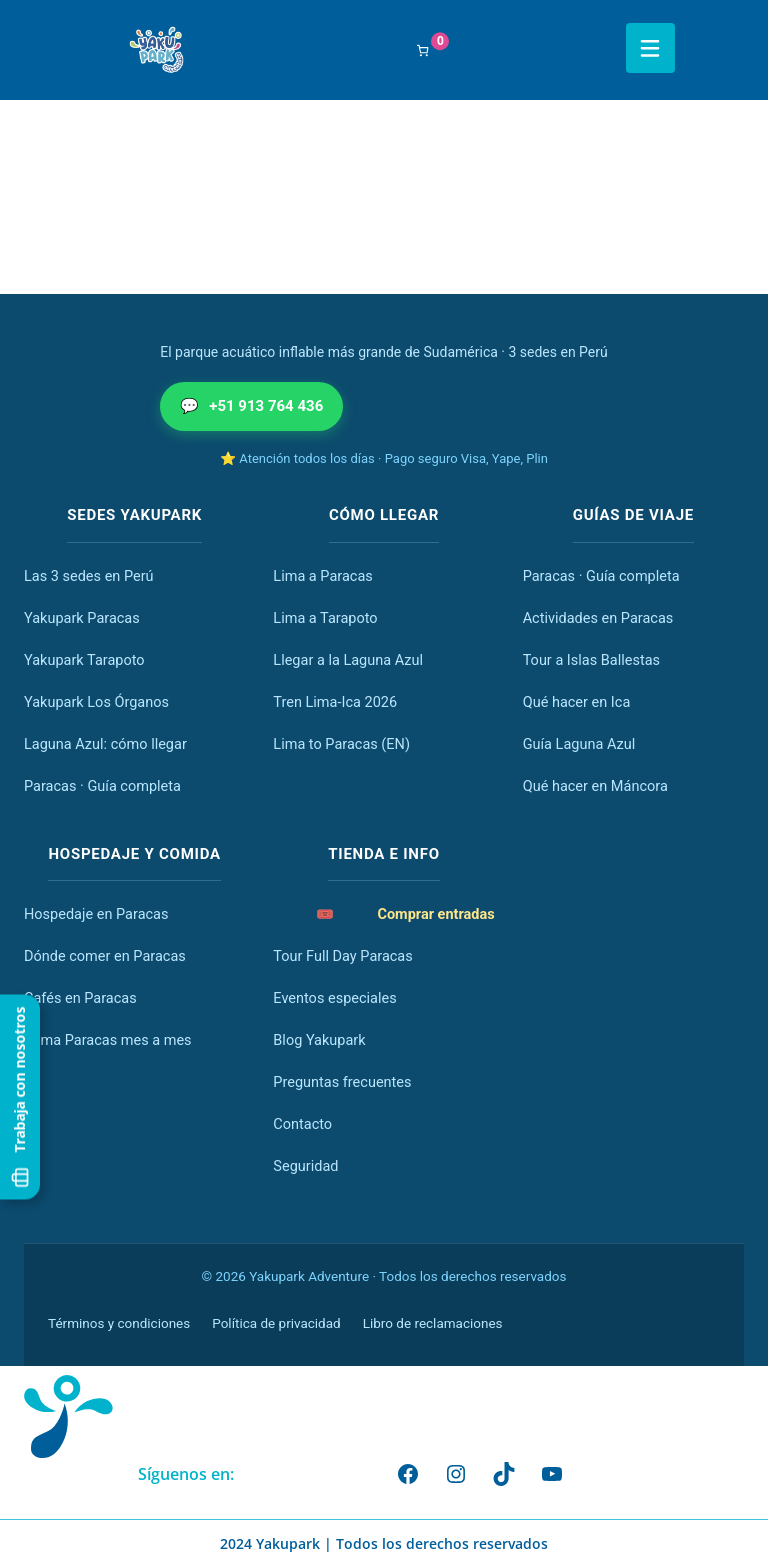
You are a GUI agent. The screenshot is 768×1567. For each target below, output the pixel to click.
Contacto (302, 1124)
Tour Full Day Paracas (342, 956)
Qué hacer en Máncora (595, 786)
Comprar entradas (405, 914)
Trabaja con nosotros (20, 1097)
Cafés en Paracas (80, 998)
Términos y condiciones (119, 1323)
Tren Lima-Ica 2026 (335, 702)
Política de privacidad (276, 1323)
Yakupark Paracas (82, 618)
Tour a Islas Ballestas (591, 660)
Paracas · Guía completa (102, 786)
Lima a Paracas (322, 576)
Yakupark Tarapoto (84, 660)
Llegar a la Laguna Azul (348, 660)
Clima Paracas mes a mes (108, 1040)
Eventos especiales (334, 998)
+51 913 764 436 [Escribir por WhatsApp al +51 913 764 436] (251, 406)
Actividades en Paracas (598, 618)
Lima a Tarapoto (325, 618)
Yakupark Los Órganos (96, 702)
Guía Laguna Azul (579, 744)
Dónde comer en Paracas (105, 956)
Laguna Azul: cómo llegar (105, 744)
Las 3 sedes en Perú (89, 576)
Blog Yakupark (319, 1040)
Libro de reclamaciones (433, 1323)
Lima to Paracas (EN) (341, 744)
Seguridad (305, 1166)
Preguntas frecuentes (342, 1082)
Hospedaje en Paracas (96, 914)
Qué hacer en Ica (577, 702)
